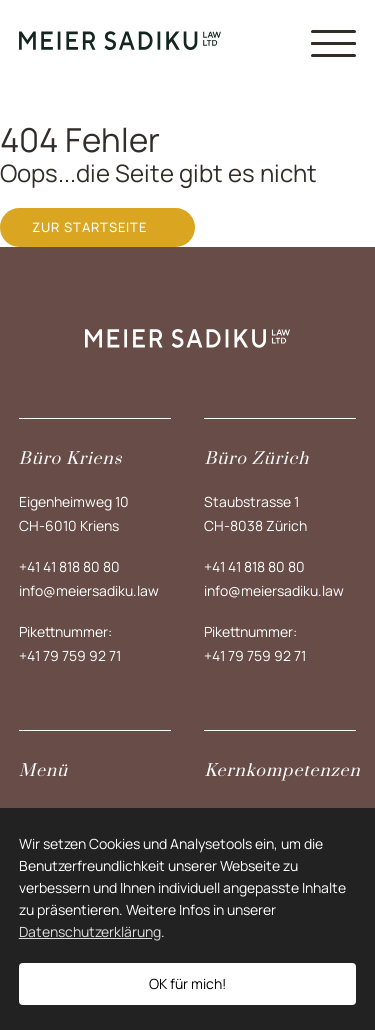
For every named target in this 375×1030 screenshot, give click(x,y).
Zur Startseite (89, 227)
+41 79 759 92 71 (70, 655)
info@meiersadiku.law (89, 590)
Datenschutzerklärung (90, 931)
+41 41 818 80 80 (69, 566)
